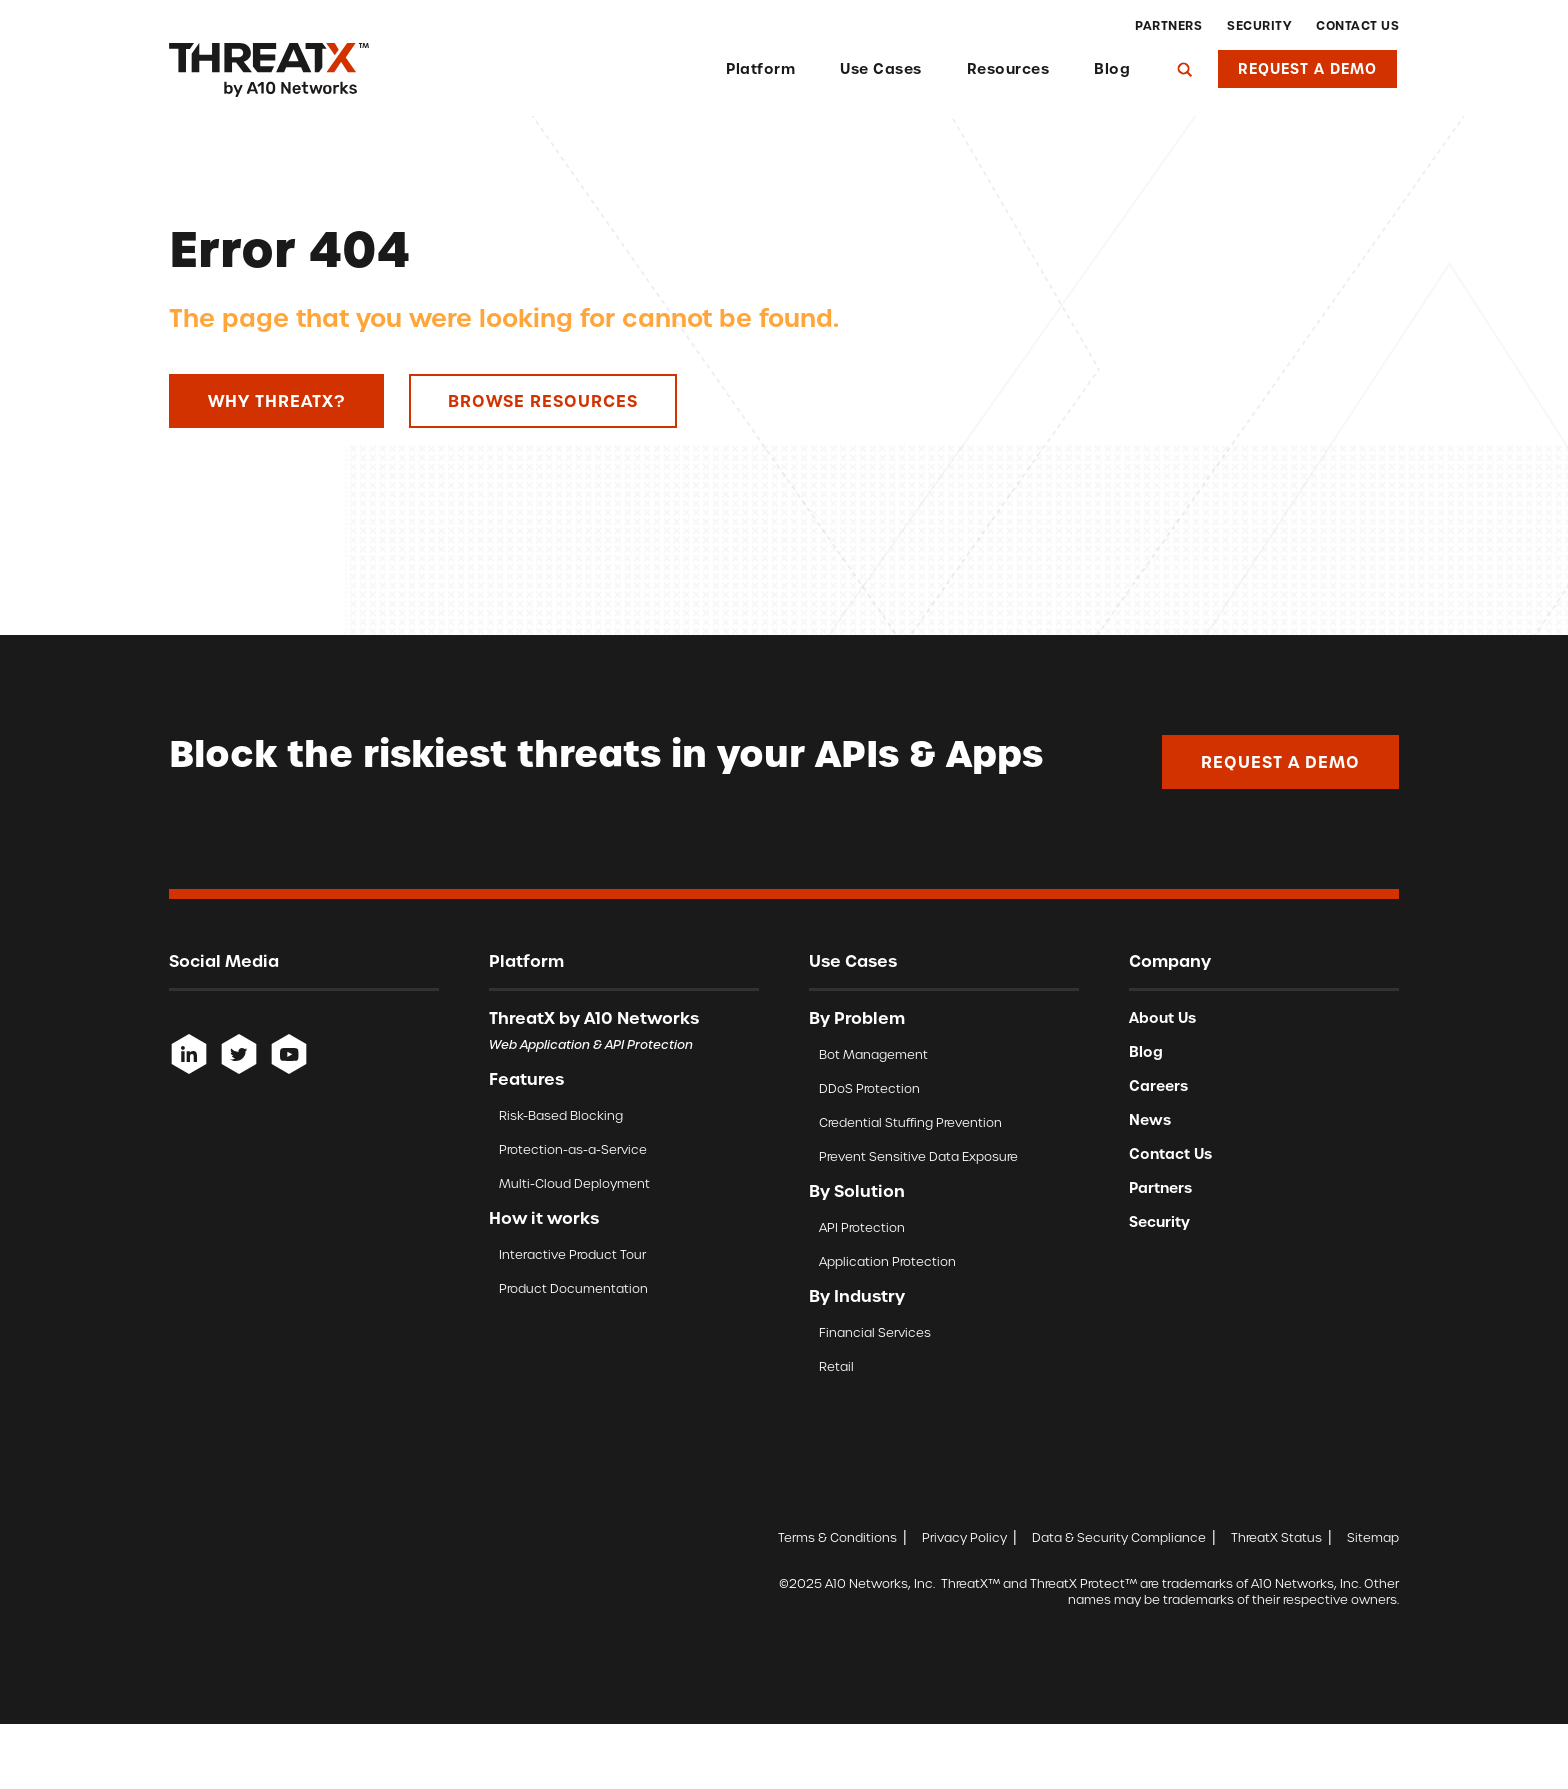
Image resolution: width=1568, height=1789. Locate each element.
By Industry (857, 1296)
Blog (1112, 69)
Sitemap (1373, 1537)
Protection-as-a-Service (573, 1149)
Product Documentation (573, 1288)
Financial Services (875, 1332)
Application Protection (887, 1261)
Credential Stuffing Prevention (910, 1122)
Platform (760, 69)
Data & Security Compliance (1119, 1537)
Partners (1168, 26)
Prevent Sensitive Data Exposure (918, 1156)
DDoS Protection (869, 1088)
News (1150, 1120)
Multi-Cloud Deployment (574, 1183)
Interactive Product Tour (572, 1254)
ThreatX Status (1276, 1537)
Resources (1008, 69)
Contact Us (1357, 26)
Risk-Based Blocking (561, 1115)
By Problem (857, 1018)
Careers (1158, 1086)
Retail (836, 1366)
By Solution (857, 1191)
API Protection (862, 1227)
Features (526, 1079)
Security (1259, 26)
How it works (544, 1218)
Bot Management (873, 1054)
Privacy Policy (964, 1537)
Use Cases (881, 69)
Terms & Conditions (837, 1537)
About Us (1162, 1018)
